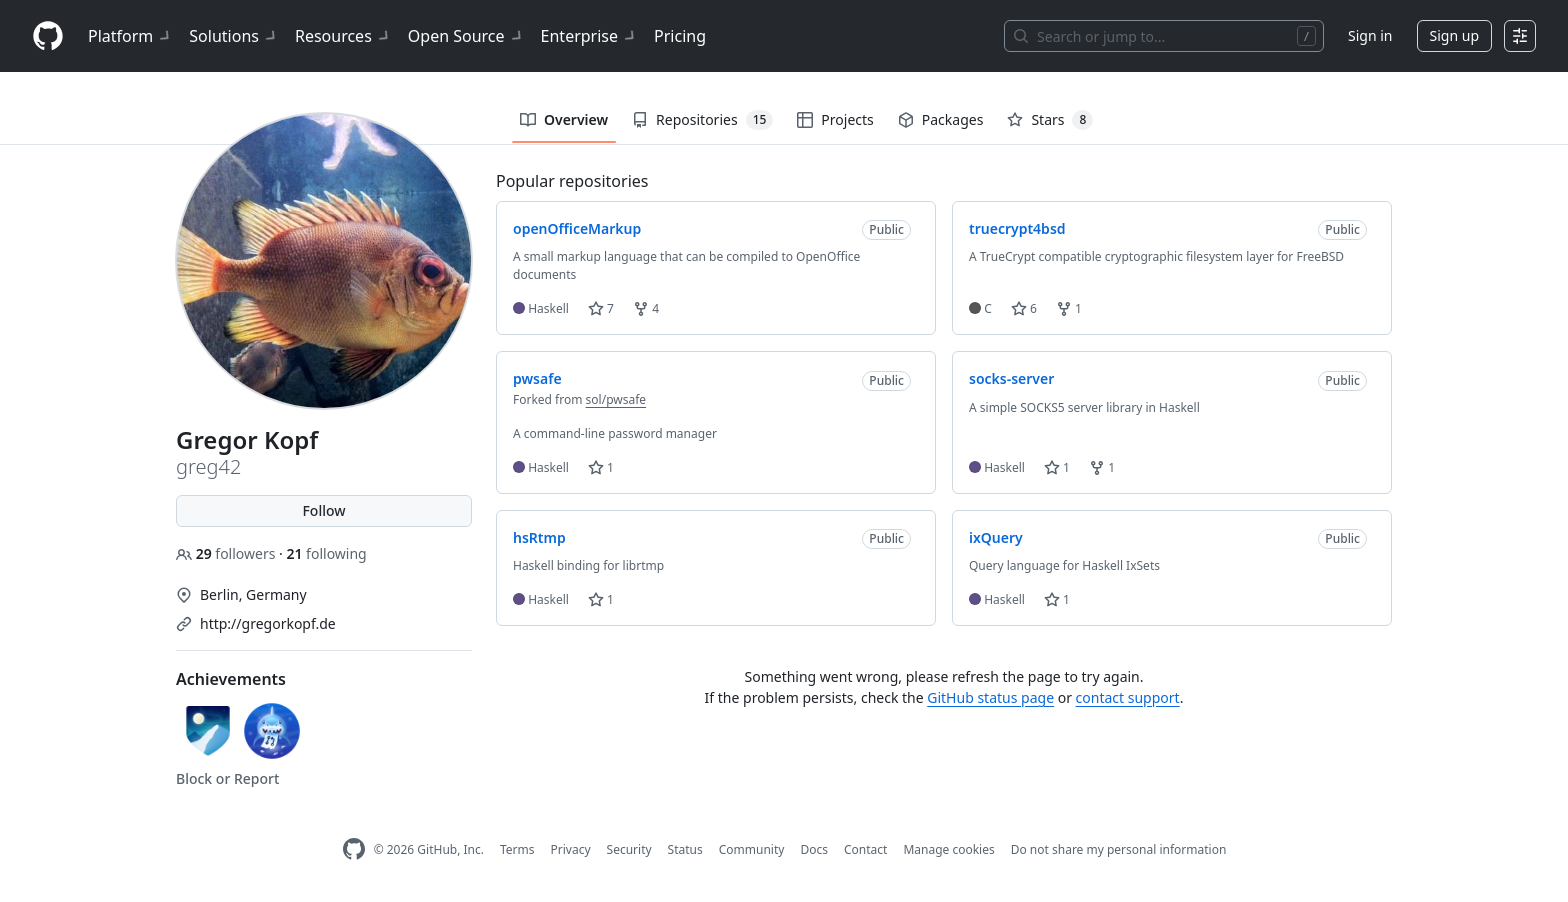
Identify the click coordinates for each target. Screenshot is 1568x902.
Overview (564, 119)
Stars (1050, 120)
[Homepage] (48, 36)
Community (752, 849)
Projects (835, 119)
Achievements (231, 679)
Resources (343, 36)
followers (227, 553)
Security (629, 849)
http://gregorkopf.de (268, 623)
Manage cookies (948, 849)
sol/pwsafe (616, 399)
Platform (130, 36)
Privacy (571, 849)
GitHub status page (990, 697)
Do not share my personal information (1119, 849)
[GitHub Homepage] (354, 849)
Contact (865, 849)
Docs (814, 849)
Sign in (1370, 35)
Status (685, 849)
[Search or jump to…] (1164, 36)
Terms (517, 849)
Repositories (702, 120)
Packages (941, 119)
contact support (1128, 697)
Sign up (1454, 35)
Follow (323, 510)
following (326, 553)
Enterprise (589, 36)
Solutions (234, 36)
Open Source (466, 36)
